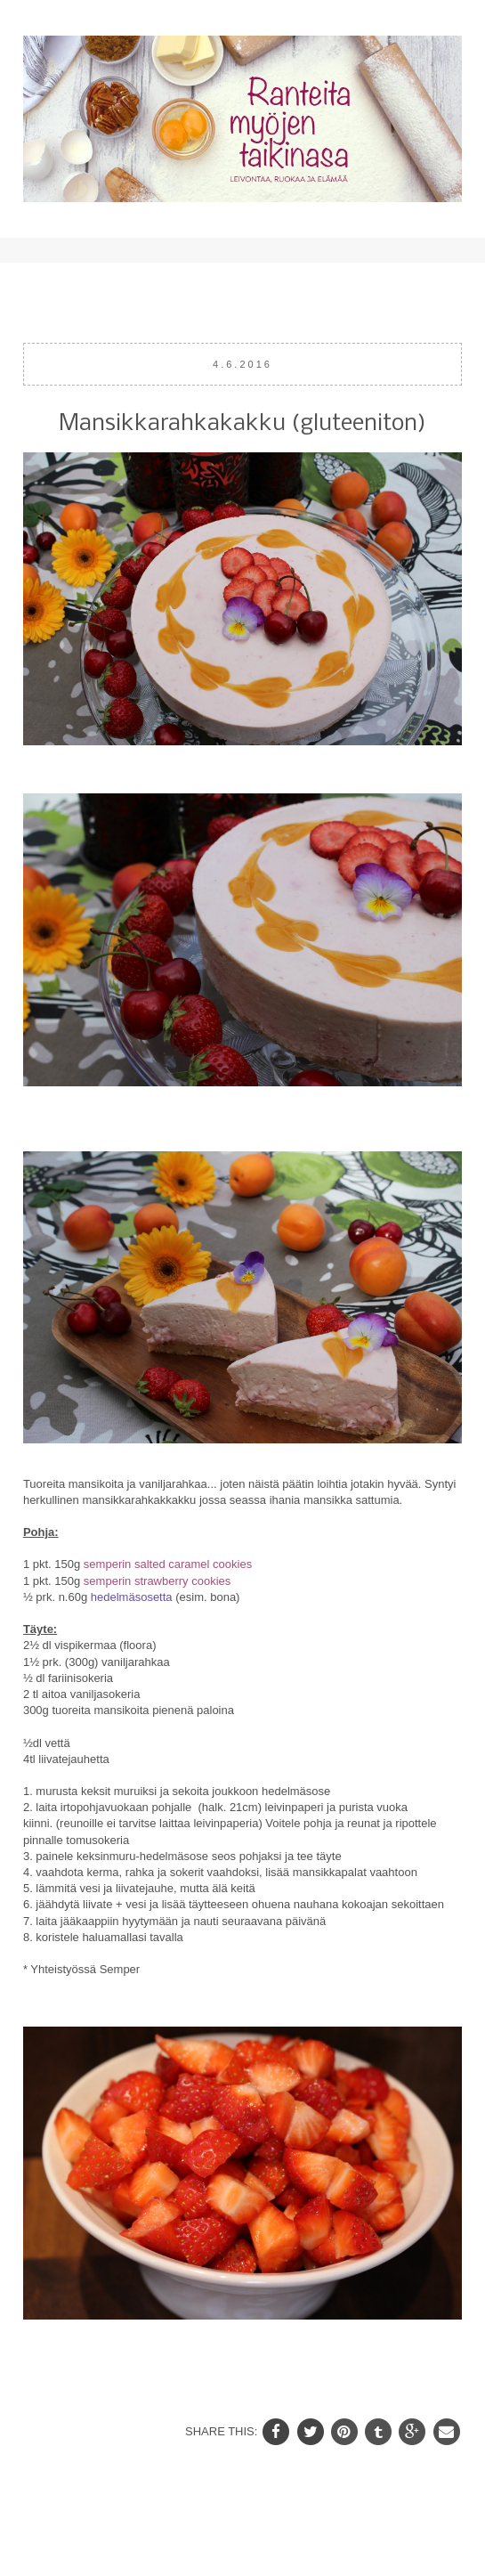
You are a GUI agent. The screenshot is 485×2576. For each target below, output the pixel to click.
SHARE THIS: (223, 2430)
